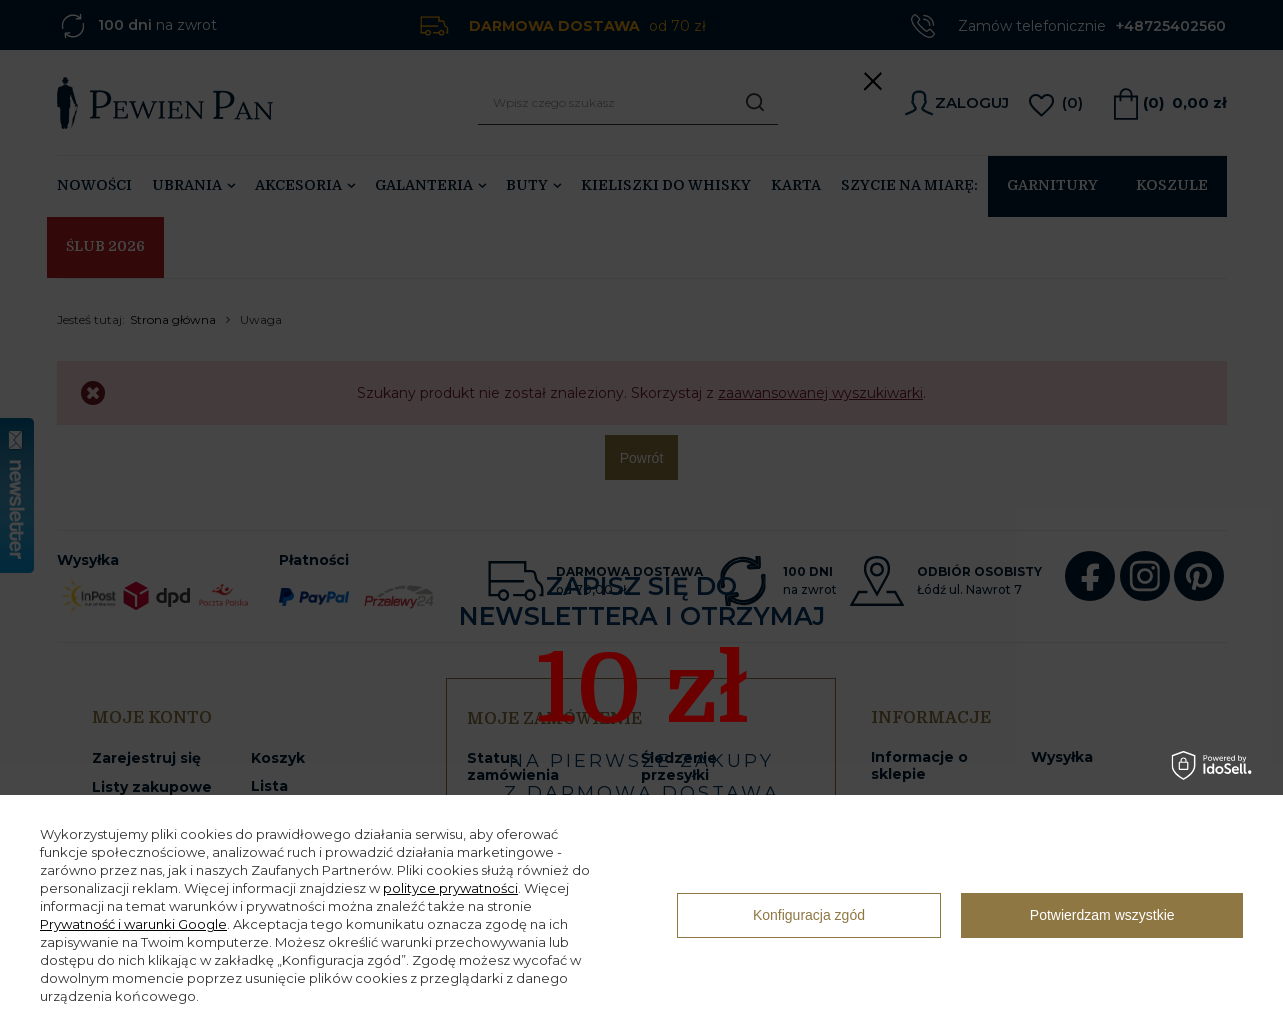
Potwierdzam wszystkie (1102, 915)
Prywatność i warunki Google (133, 924)
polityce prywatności (450, 888)
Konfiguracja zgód (809, 915)
